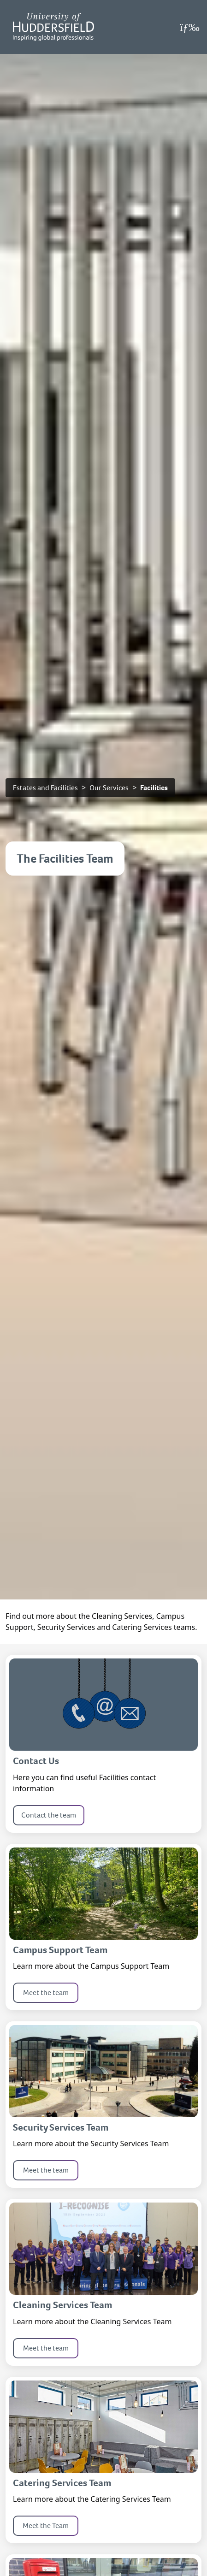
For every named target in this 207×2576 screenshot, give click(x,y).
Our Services (109, 788)
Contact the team (48, 1815)
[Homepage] (53, 27)
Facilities (154, 788)
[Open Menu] (190, 27)
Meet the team (46, 1992)
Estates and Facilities (45, 788)
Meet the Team (46, 2525)
